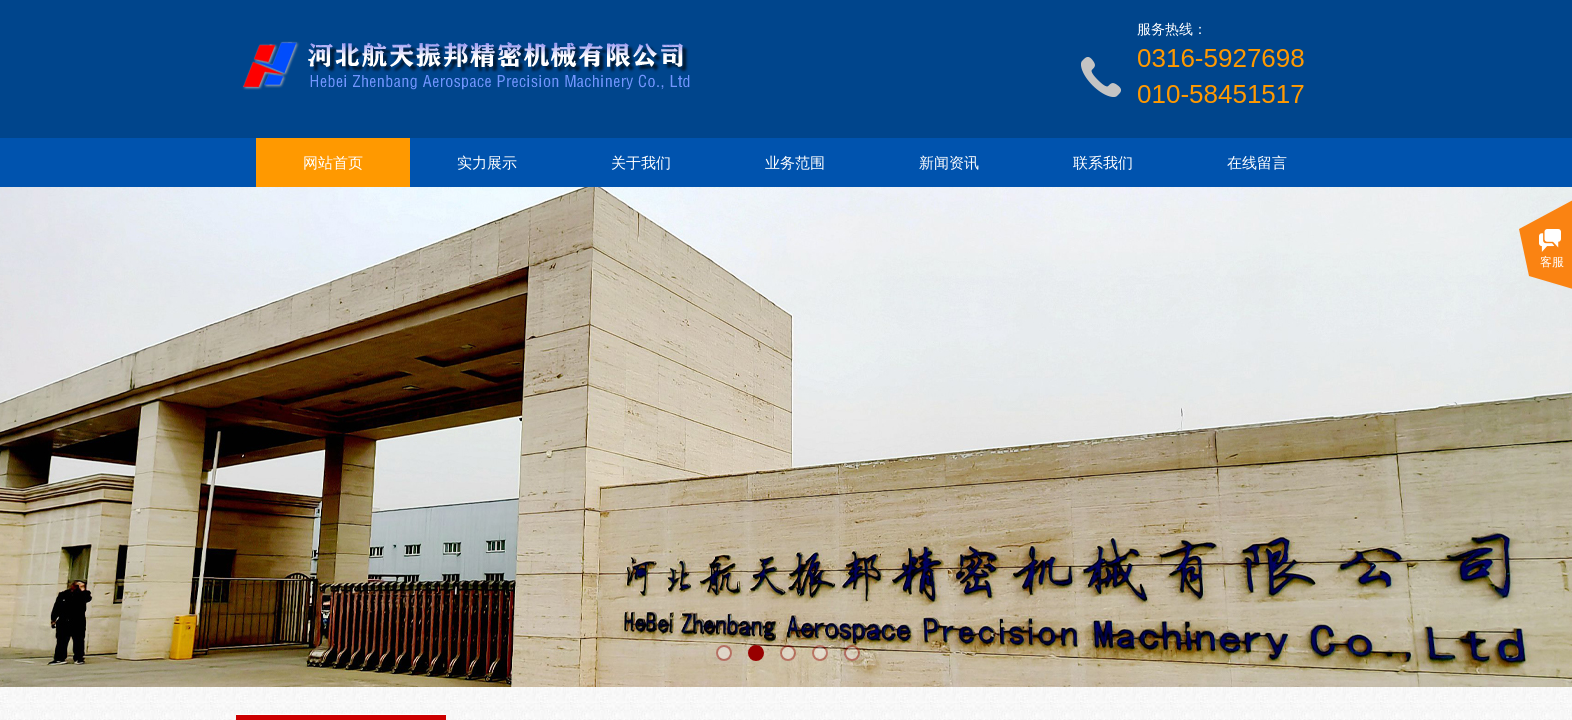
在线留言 (1257, 163)
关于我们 (641, 163)
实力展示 (487, 163)
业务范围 (795, 163)
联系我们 (1103, 163)
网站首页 (333, 163)
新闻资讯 (949, 163)
